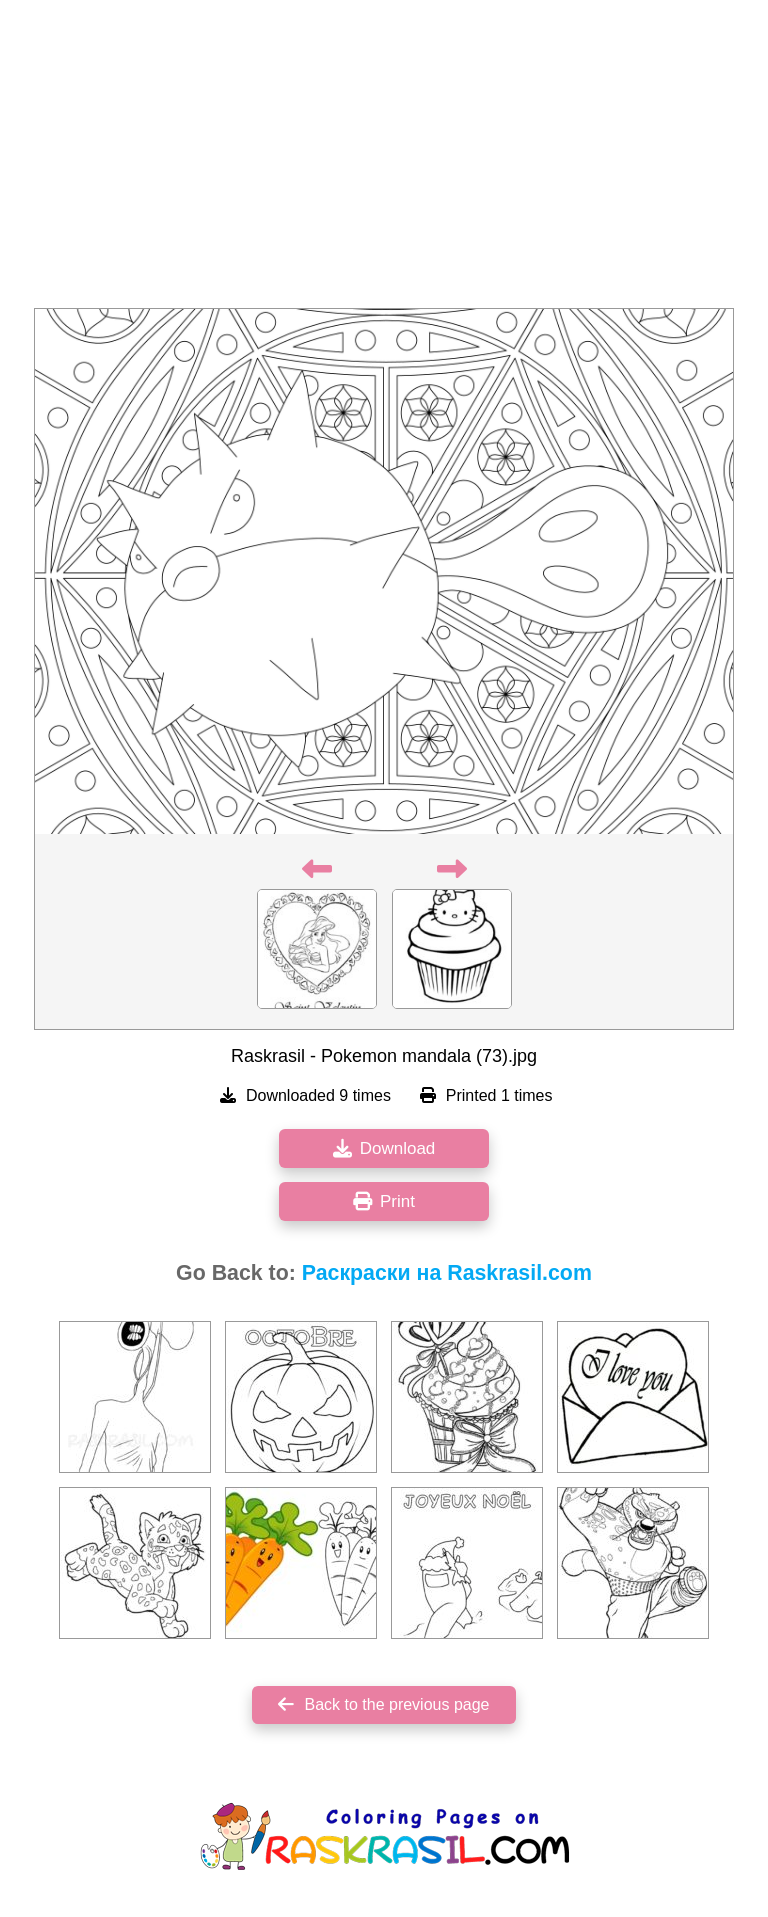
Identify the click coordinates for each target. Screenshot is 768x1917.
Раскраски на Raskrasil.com (447, 1273)
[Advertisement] (384, 160)
